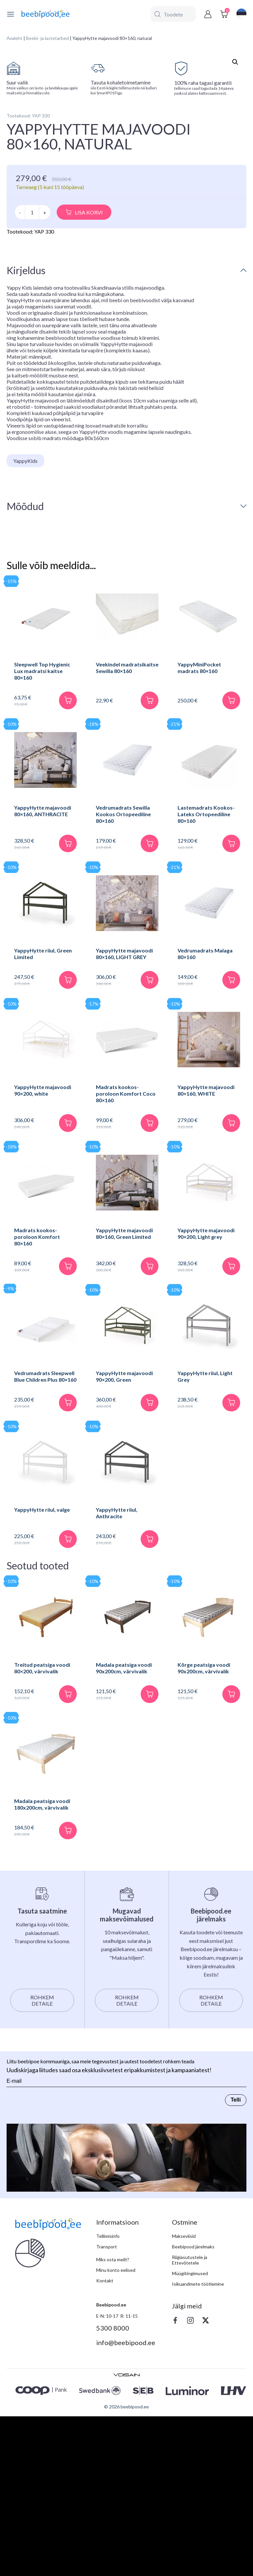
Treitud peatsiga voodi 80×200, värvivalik (42, 1832)
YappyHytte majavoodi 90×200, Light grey (206, 1397)
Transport (106, 2411)
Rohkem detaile (42, 2165)
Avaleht (14, 38)
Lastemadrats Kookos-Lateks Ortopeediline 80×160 (206, 978)
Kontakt (104, 2445)
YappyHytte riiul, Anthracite (116, 1677)
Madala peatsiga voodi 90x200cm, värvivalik (124, 1832)
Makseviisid (184, 2401)
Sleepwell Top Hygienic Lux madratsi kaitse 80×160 (42, 835)
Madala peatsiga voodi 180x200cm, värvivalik (42, 1969)
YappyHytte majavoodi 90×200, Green (124, 1540)
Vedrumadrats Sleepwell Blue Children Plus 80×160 (45, 1540)
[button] (235, 62)
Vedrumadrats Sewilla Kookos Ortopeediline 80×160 (123, 978)
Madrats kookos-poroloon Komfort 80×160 (37, 1401)
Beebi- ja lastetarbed (47, 38)
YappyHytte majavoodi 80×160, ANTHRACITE (42, 974)
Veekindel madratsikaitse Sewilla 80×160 (127, 831)
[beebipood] (45, 14)
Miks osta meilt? (112, 2424)
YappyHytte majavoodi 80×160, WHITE (206, 1254)
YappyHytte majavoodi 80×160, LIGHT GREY (124, 1117)
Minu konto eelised (115, 2435)
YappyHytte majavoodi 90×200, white (42, 1254)
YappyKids (25, 625)
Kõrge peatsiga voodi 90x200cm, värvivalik (204, 1832)
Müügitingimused (190, 2438)
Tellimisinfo (108, 2401)
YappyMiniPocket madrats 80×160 (199, 831)
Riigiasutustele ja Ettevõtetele (189, 2425)
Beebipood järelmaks (193, 2411)
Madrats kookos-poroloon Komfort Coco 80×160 (125, 1258)
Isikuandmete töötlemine (198, 2449)
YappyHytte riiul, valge (42, 1674)
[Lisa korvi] (68, 864)
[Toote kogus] (32, 376)
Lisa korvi (89, 376)
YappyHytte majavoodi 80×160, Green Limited (124, 1397)
